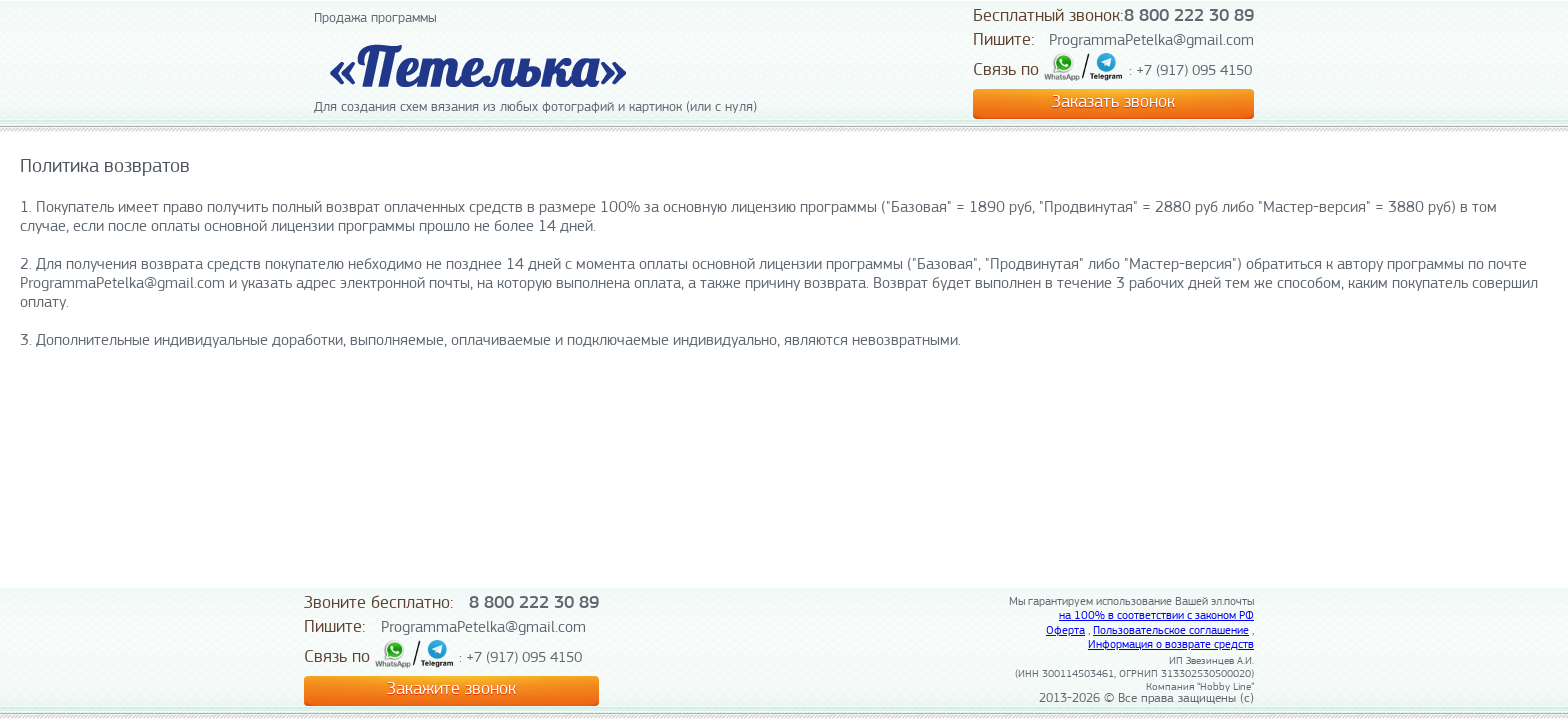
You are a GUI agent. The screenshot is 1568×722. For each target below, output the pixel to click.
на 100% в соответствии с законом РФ (1156, 616)
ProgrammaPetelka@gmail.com (1151, 41)
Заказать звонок (1113, 102)
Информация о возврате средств (1171, 645)
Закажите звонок (451, 689)
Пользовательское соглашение (1171, 631)
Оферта (1065, 631)
